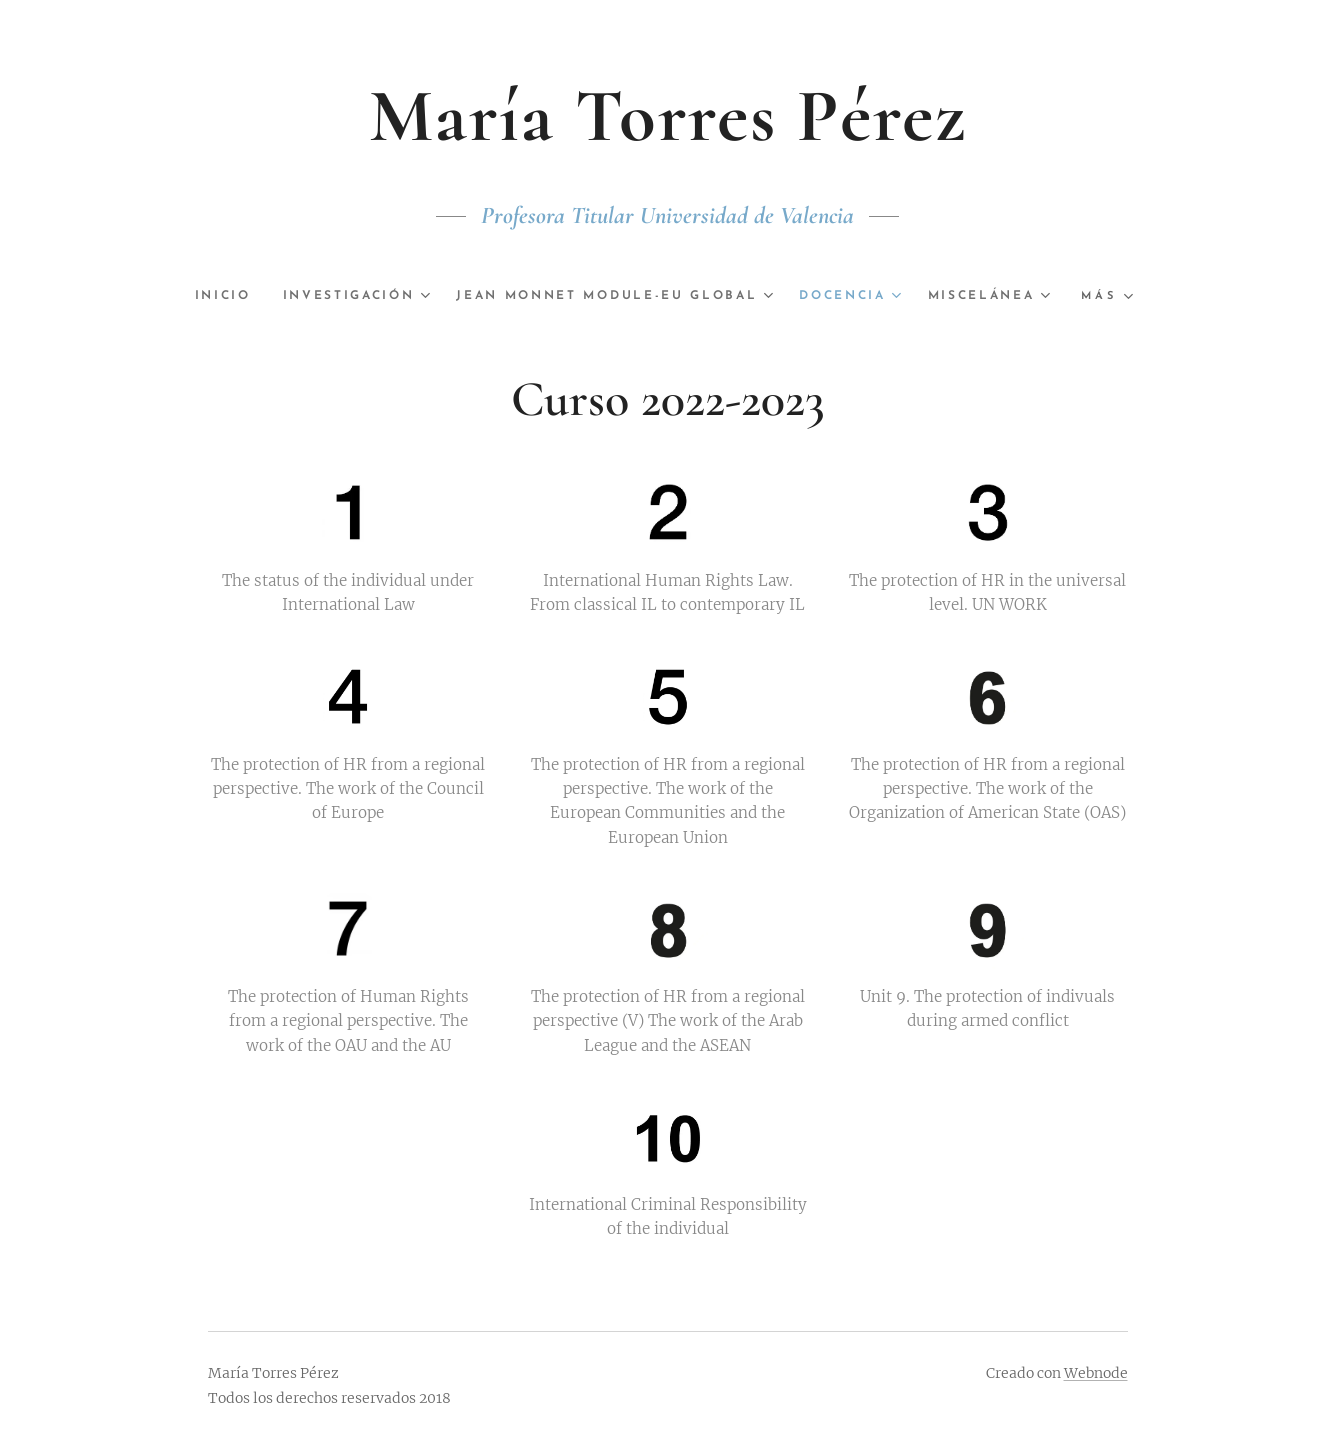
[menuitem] (290, 296)
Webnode (1096, 1373)
